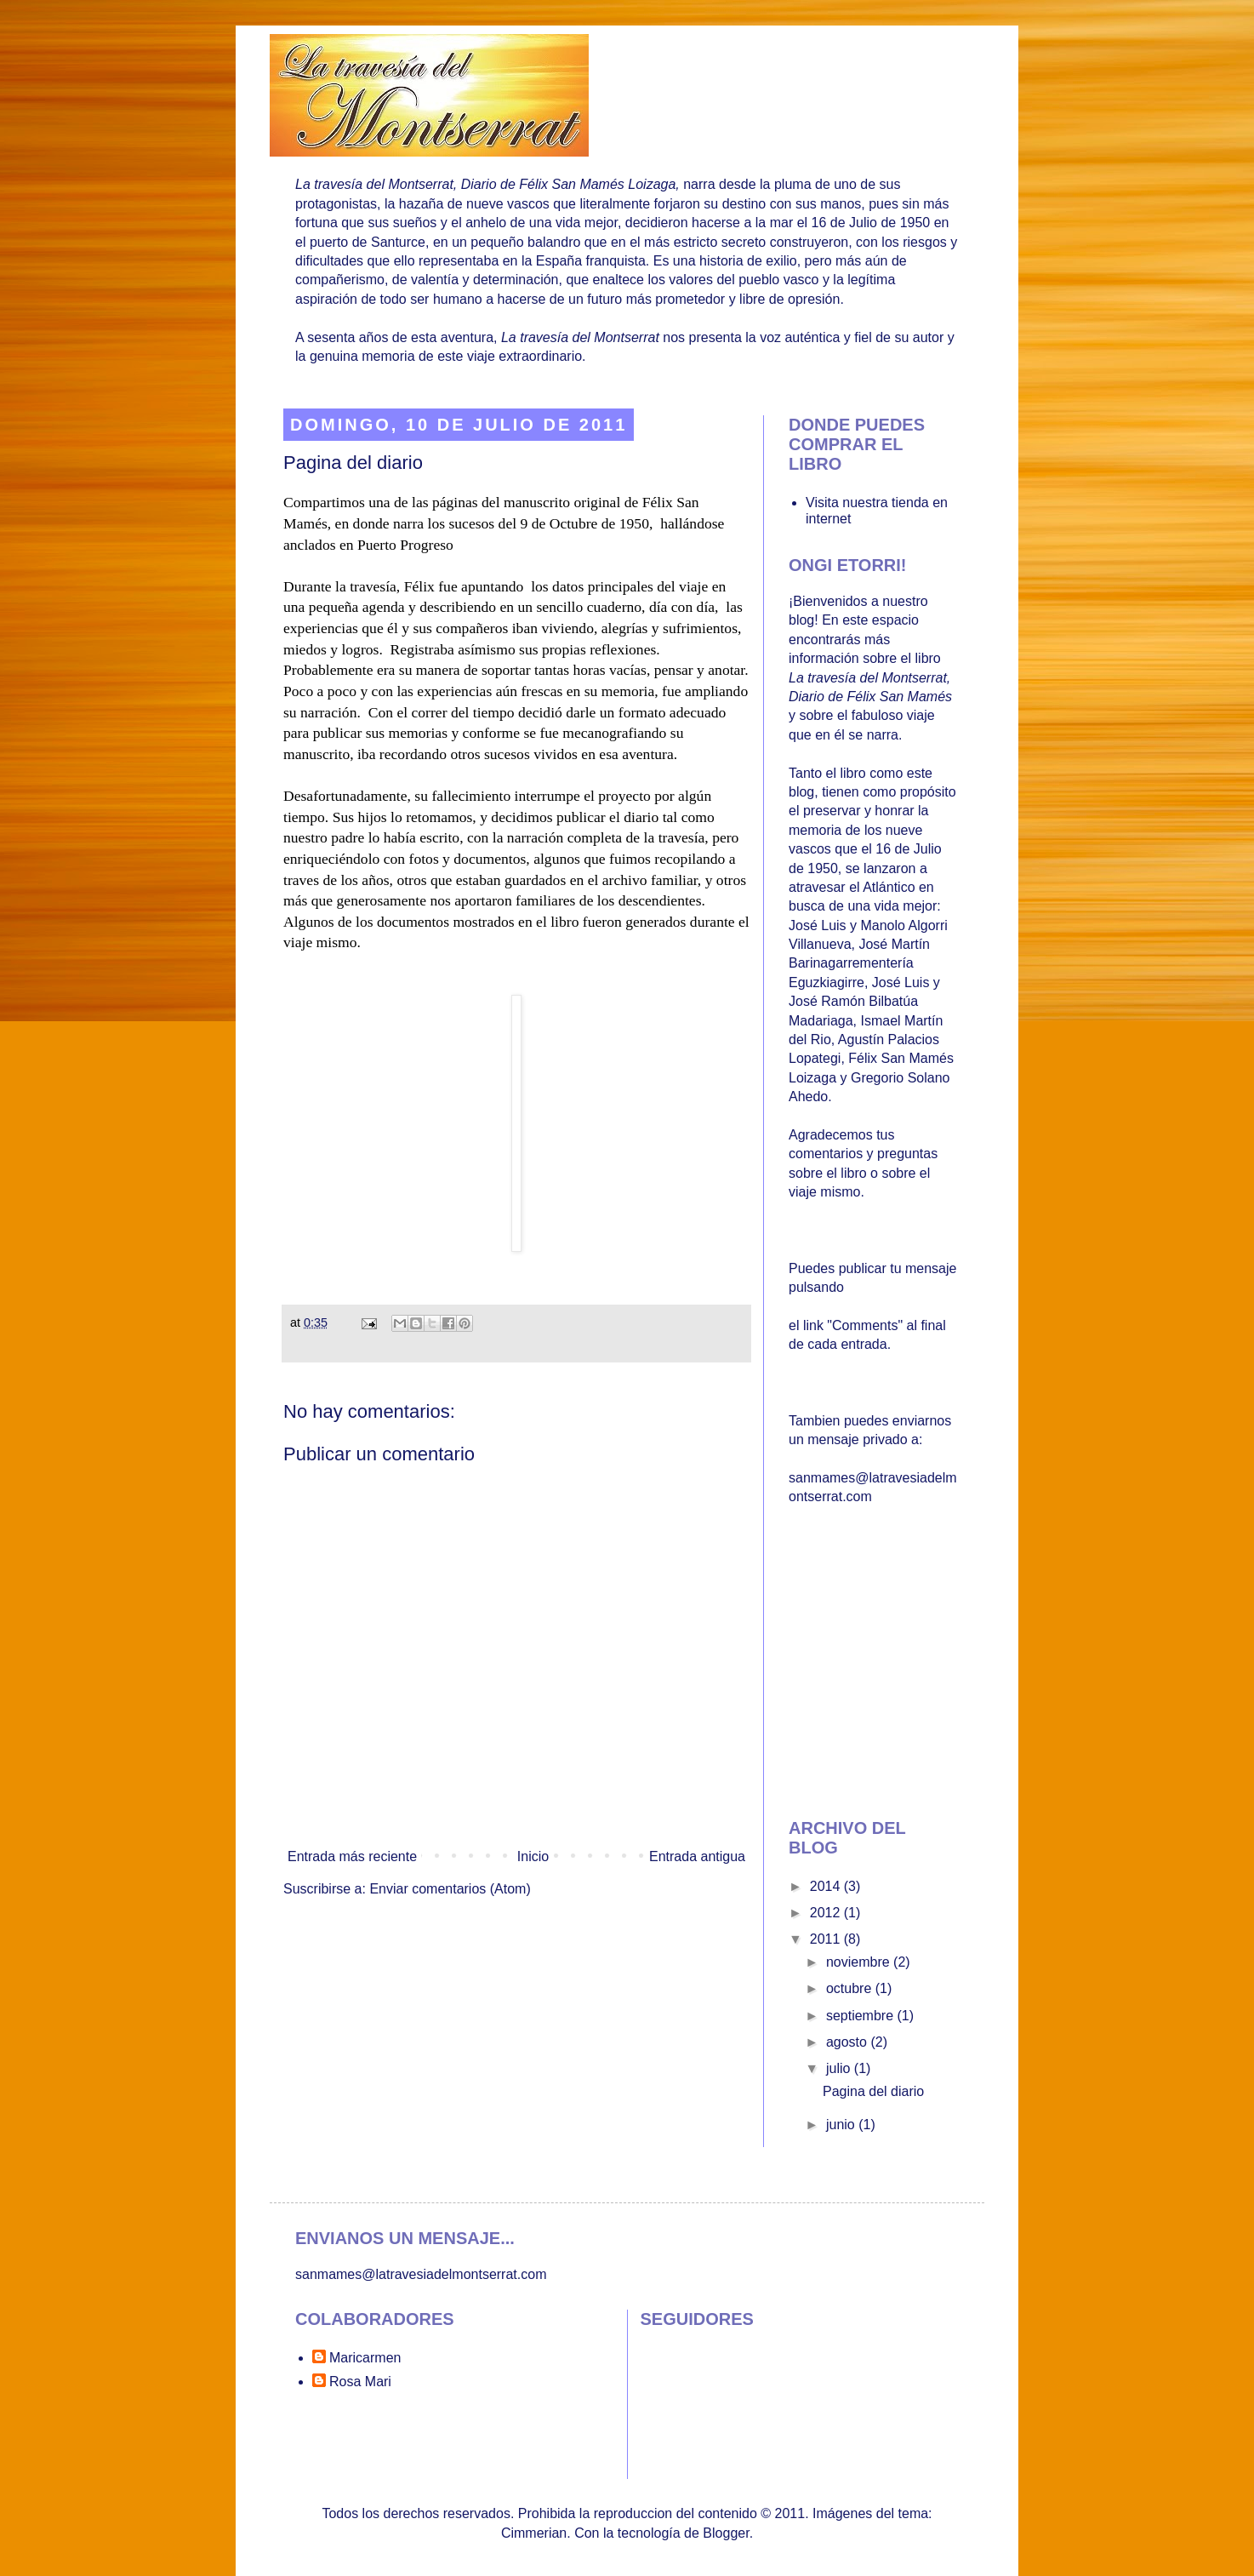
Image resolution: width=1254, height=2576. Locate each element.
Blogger (726, 2533)
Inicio (533, 1856)
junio (842, 2124)
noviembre (859, 1962)
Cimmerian (534, 2533)
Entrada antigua (697, 1856)
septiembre (862, 2015)
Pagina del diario (873, 2091)
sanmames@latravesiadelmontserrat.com (420, 2274)
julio (840, 2068)
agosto (848, 2042)
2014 (827, 1886)
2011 (827, 1939)
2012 (827, 1912)
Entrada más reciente (352, 1856)
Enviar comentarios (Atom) (449, 1889)
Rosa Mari (360, 2381)
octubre (850, 1988)
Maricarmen (365, 2357)
